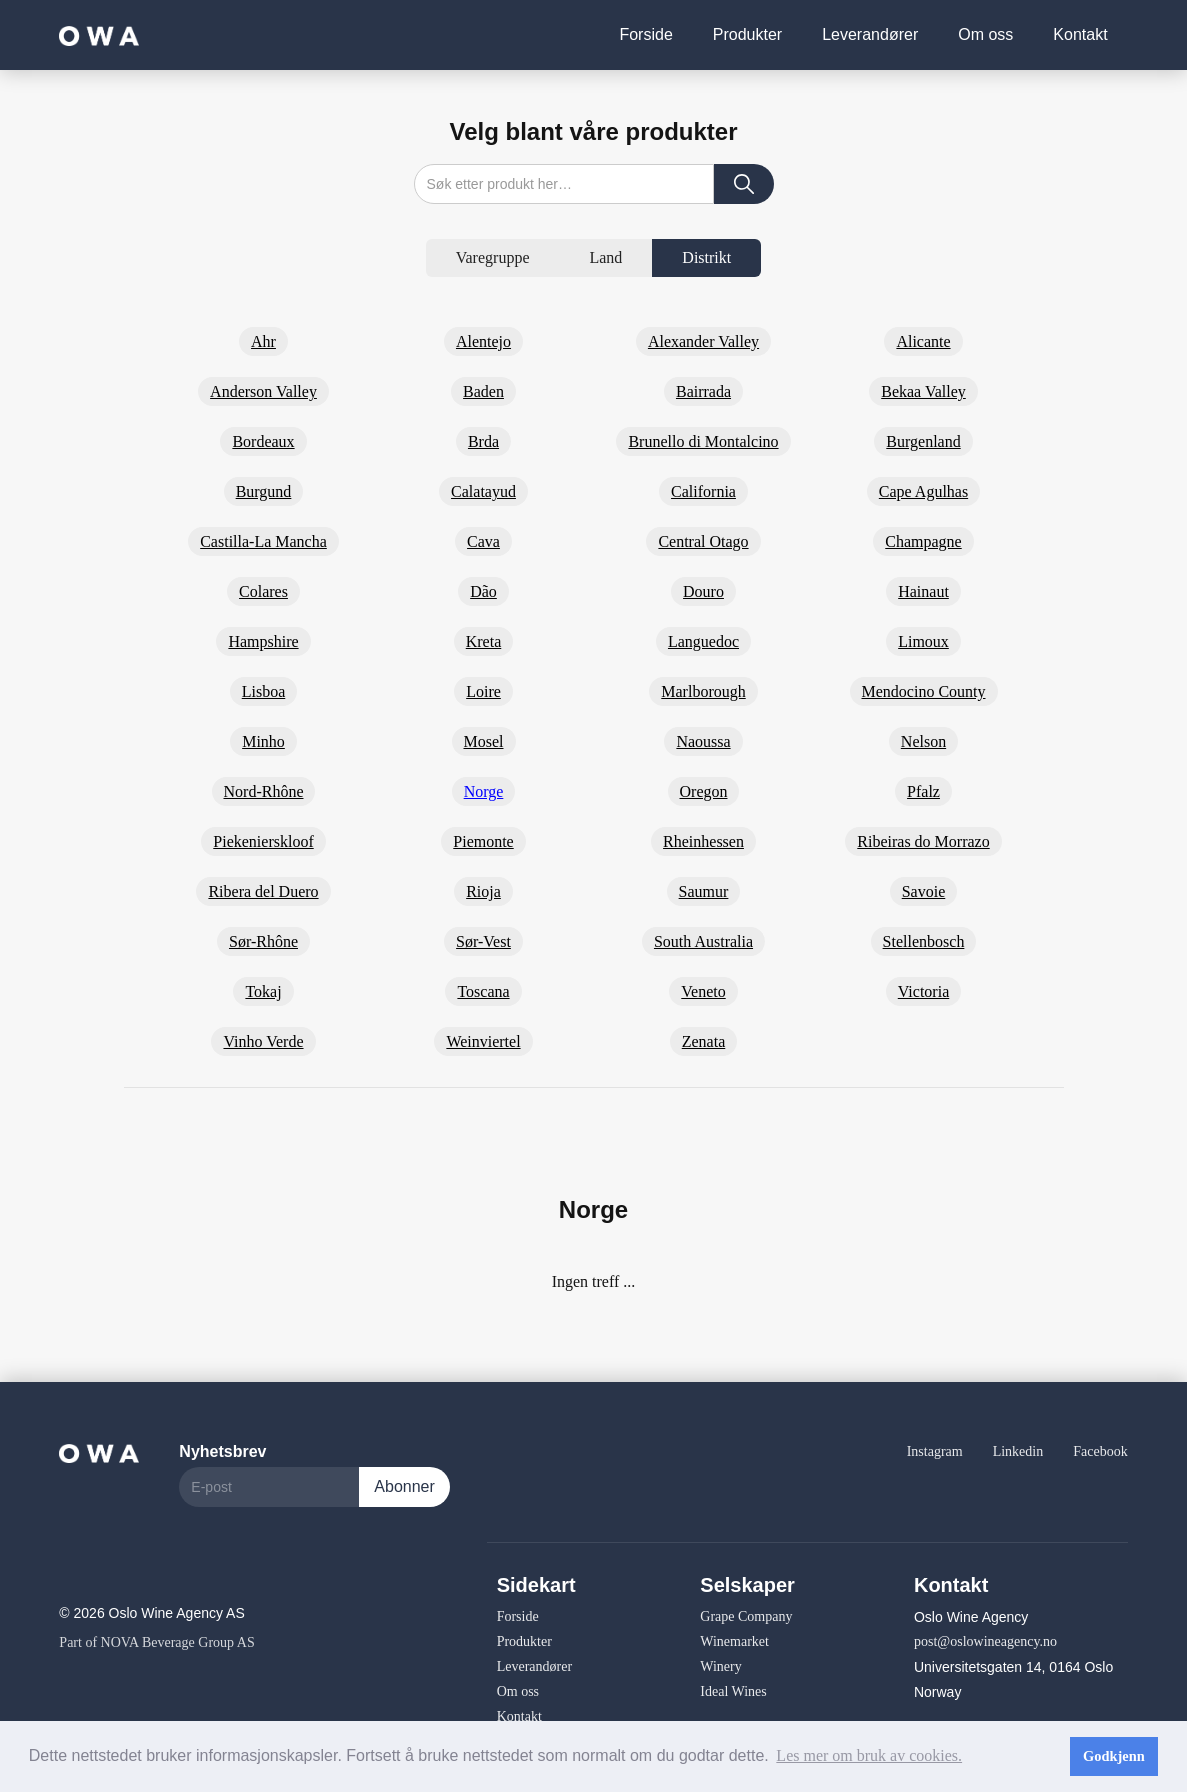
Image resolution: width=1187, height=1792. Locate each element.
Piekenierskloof (263, 841)
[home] (99, 34)
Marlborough (703, 691)
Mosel (484, 741)
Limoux (923, 641)
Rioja (483, 891)
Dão (483, 591)
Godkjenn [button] (1114, 1756)
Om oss (985, 34)
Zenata (704, 1041)
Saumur (704, 891)
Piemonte (483, 841)
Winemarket (734, 1641)
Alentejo (483, 341)
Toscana (483, 991)
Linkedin (1018, 1451)
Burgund (264, 491)
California (703, 491)
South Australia (703, 941)
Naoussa (703, 741)
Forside (645, 34)
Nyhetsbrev (222, 1451)
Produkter (747, 34)
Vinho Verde (263, 1041)
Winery (720, 1666)
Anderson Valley (263, 391)
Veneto (703, 991)
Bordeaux (263, 441)
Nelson (923, 741)
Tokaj (263, 991)
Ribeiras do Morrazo (923, 841)
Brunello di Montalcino (703, 441)
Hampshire (263, 641)
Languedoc (703, 641)
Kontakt (1080, 34)
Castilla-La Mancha (263, 541)
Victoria (923, 991)
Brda (483, 441)
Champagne (923, 541)
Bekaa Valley (923, 391)
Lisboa (264, 691)
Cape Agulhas (923, 491)
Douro (703, 591)
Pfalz (923, 791)
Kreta (484, 641)
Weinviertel (483, 1041)
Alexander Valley (703, 341)
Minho (263, 741)
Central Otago (703, 541)
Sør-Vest (483, 941)
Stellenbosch (924, 941)
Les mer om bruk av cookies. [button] (869, 1755)
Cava (483, 541)
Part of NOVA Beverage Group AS (156, 1642)
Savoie (924, 891)
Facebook (1100, 1451)
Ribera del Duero (263, 891)
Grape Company (746, 1616)
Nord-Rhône (264, 791)
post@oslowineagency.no (985, 1641)
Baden (483, 391)
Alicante (923, 341)
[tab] (493, 258)
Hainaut (923, 591)
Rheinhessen (703, 841)
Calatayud (483, 491)
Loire (483, 691)
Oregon (704, 791)
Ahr (263, 341)
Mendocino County (924, 691)
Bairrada (703, 391)
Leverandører (870, 34)
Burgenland (923, 441)
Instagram (935, 1451)
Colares (263, 591)
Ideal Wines (733, 1691)
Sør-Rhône (263, 941)
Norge (484, 791)
